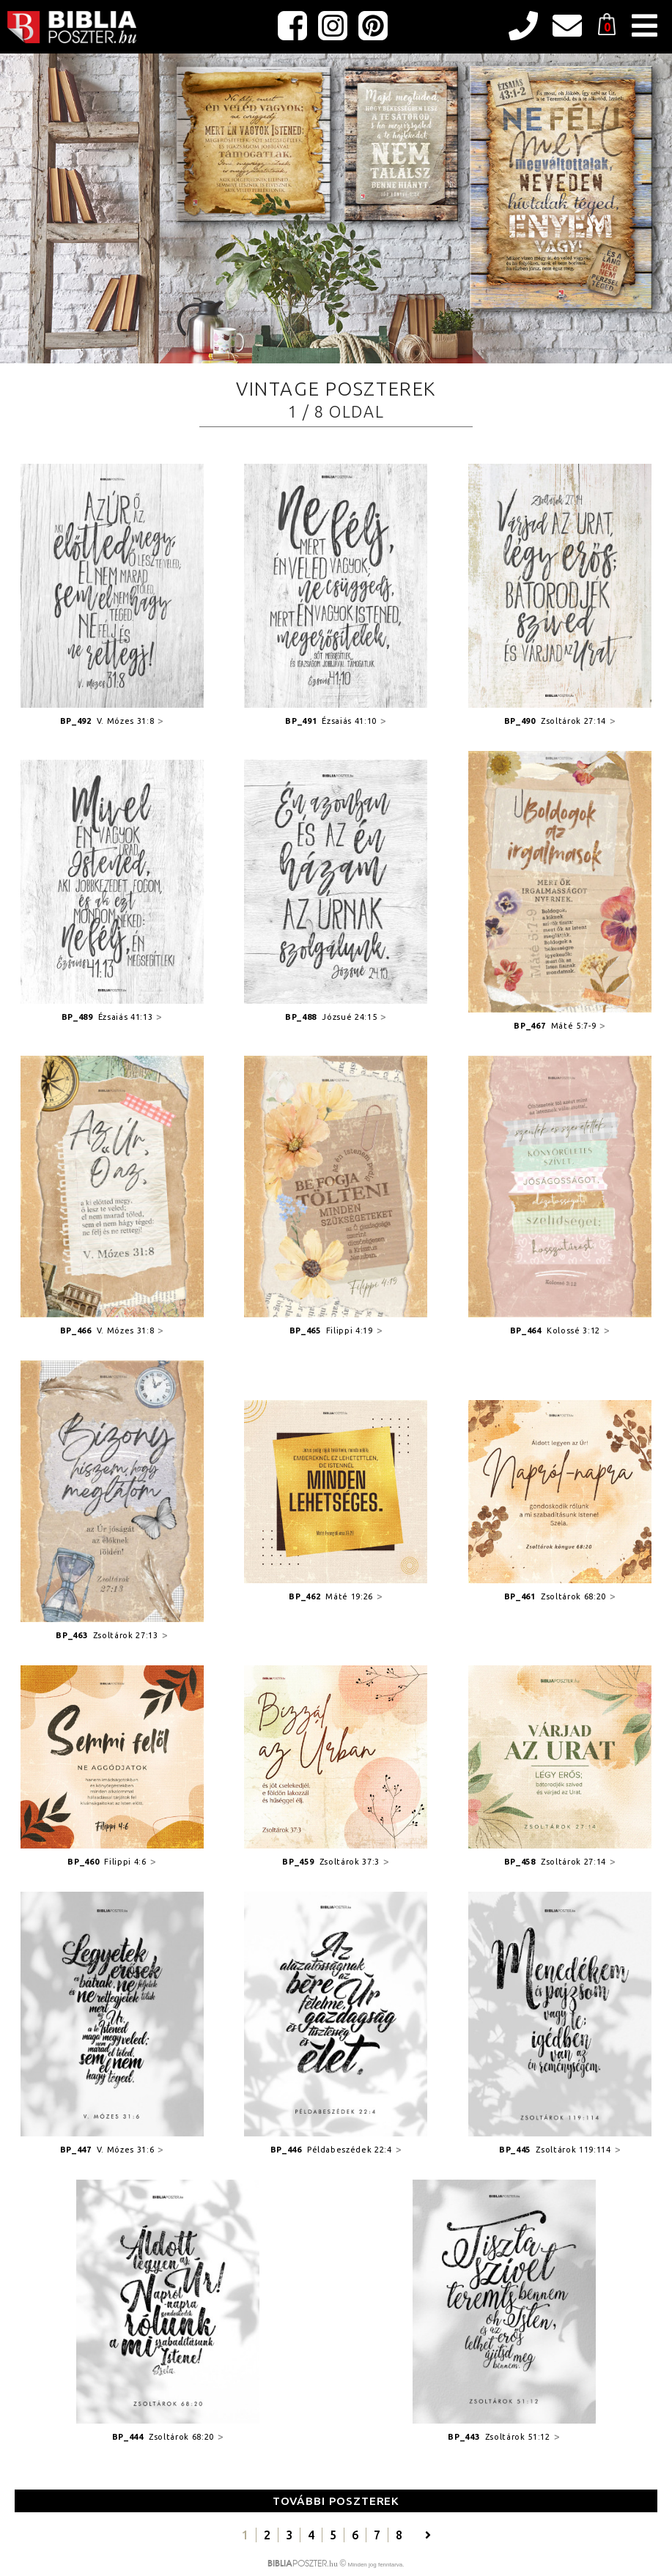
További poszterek (336, 2501)
